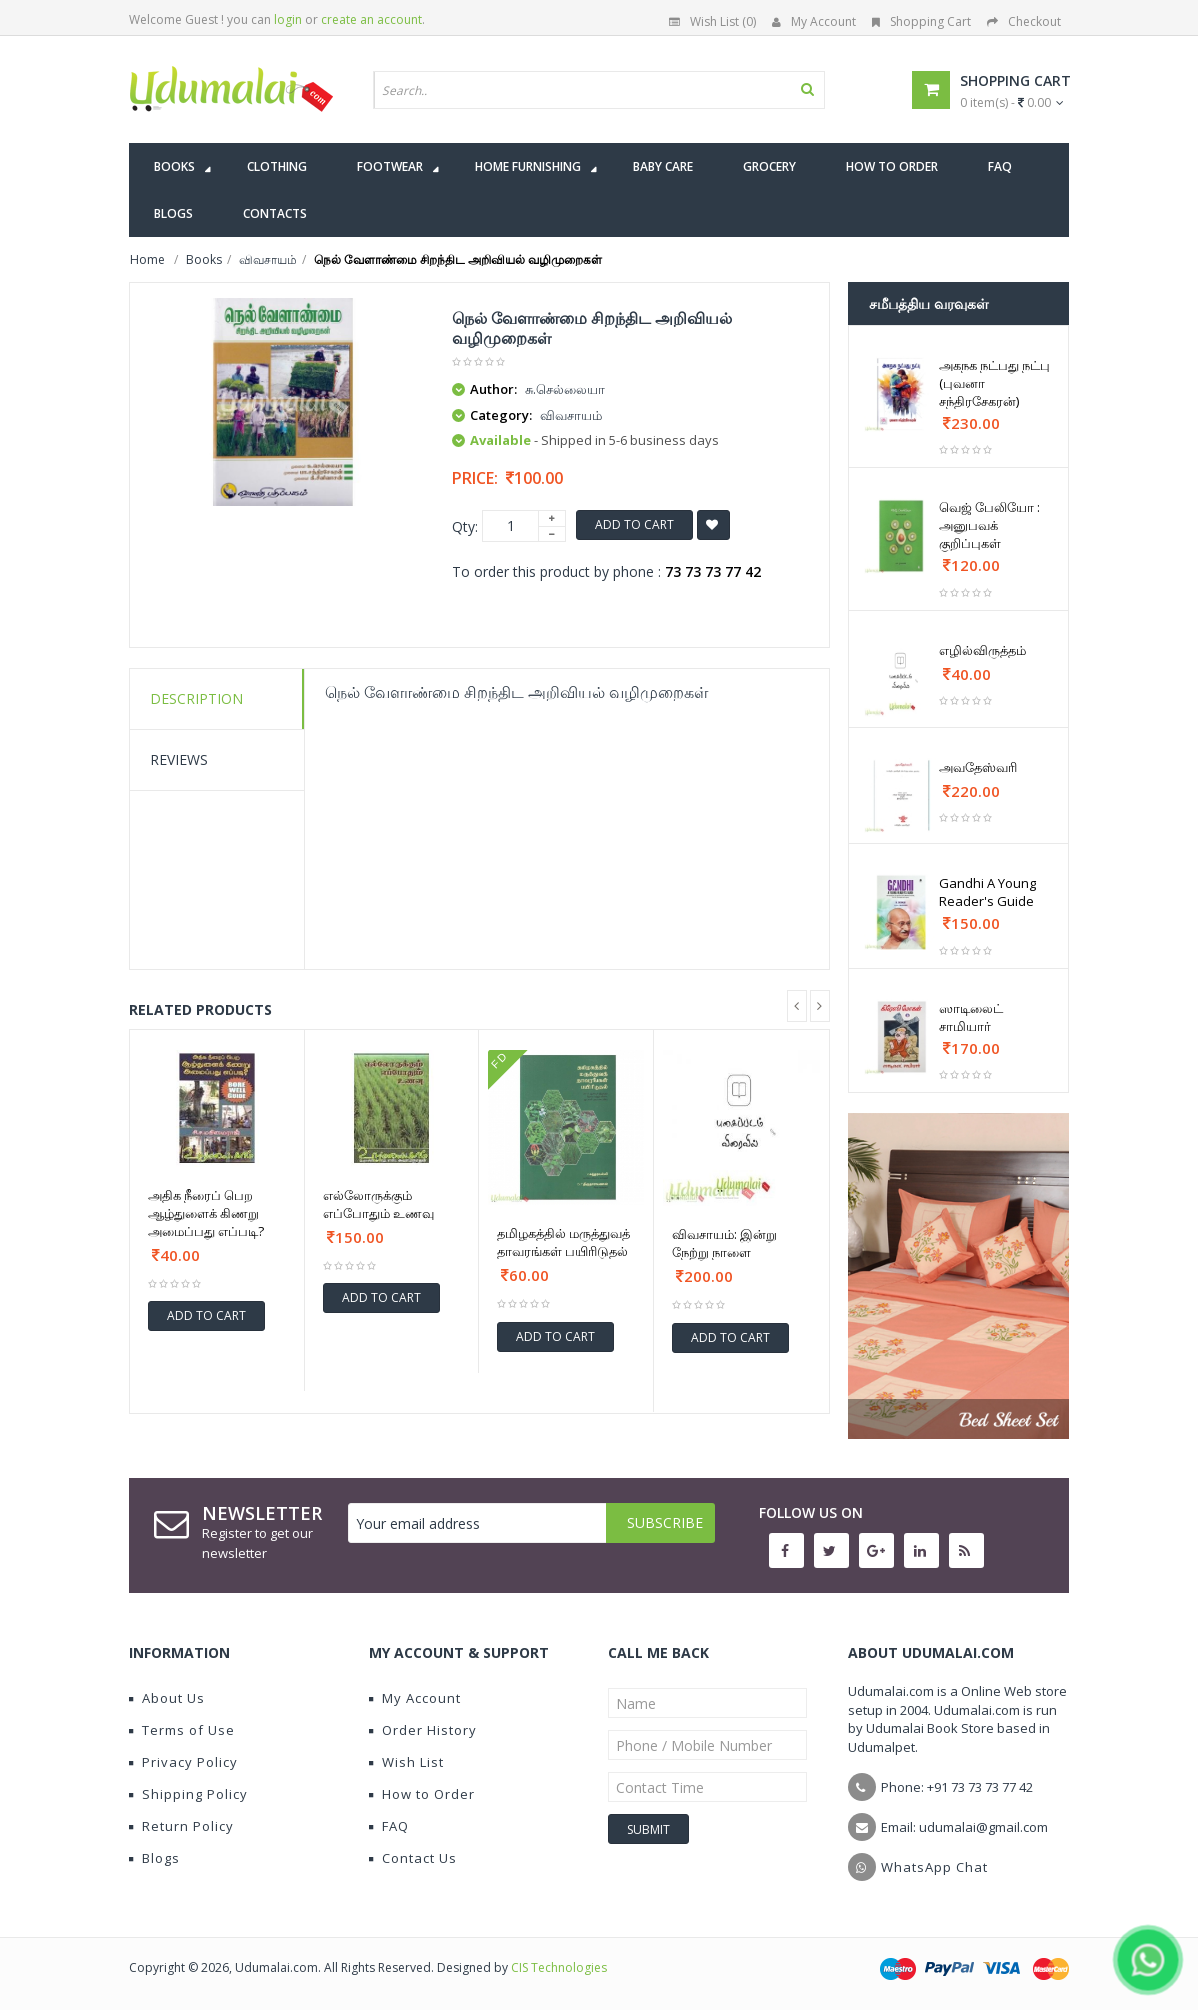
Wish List (406, 1762)
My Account (814, 21)
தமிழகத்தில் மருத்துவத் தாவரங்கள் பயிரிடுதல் (563, 1242)
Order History (423, 1730)
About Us (167, 1698)
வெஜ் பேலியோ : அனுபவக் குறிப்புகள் (989, 525)
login (288, 19)
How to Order (422, 1794)
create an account (371, 19)
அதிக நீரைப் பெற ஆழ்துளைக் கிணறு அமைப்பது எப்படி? (206, 1213)
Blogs (154, 1858)
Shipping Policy (188, 1794)
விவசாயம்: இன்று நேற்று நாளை (724, 1243)
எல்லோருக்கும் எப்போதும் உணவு (378, 1204)
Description (196, 698)
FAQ (389, 1826)
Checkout (1024, 21)
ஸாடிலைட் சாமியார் (971, 1017)
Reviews (179, 759)
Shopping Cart (921, 21)
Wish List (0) (712, 21)
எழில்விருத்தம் (982, 650)
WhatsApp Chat (934, 1867)
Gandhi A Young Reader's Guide (987, 892)
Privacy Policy (183, 1762)
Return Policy (181, 1826)
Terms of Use (182, 1730)
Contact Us (413, 1858)
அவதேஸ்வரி (978, 767)
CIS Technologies (559, 1967)
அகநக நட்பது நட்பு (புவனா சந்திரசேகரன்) (994, 383)
